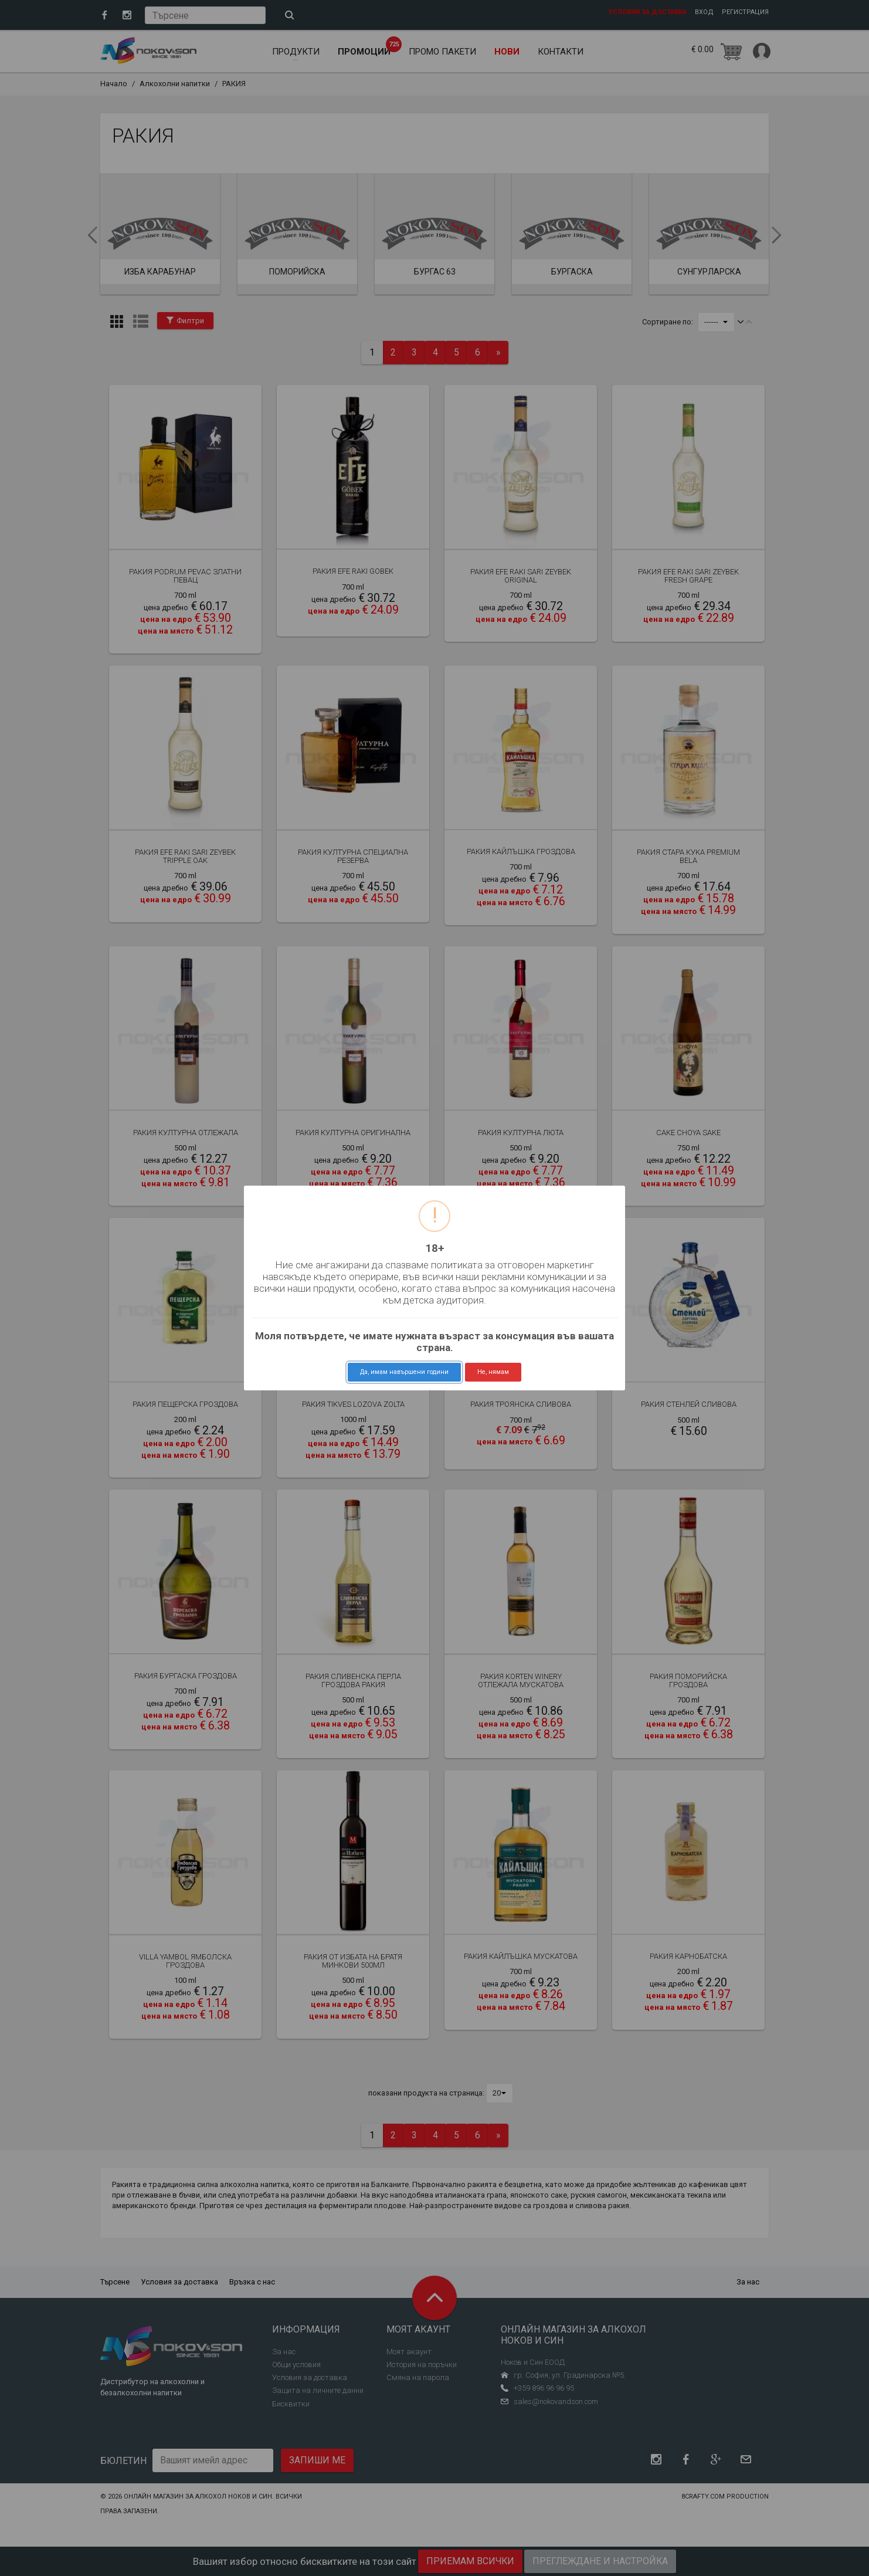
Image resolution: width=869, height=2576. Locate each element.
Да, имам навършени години (404, 1372)
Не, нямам (493, 1372)
